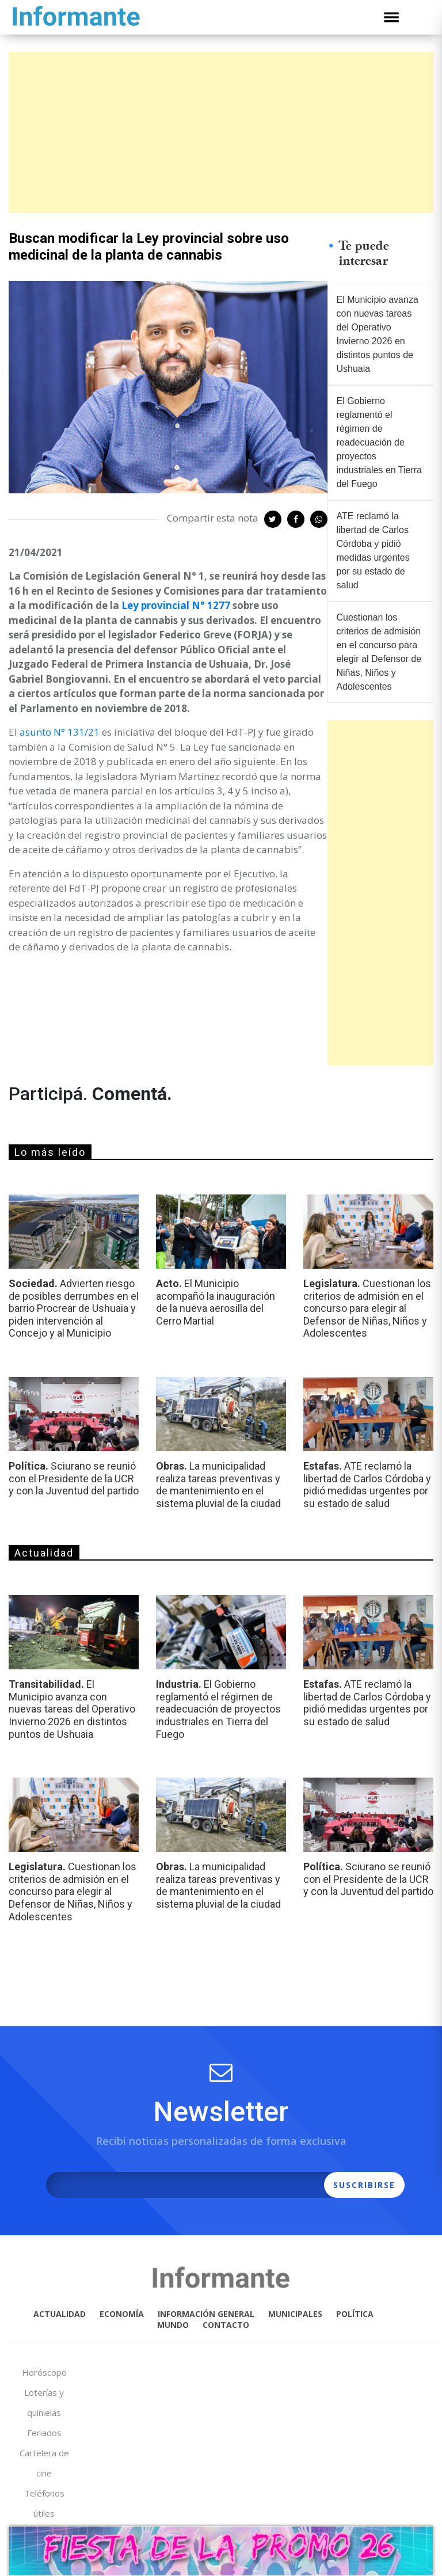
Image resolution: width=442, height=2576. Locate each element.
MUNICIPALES (295, 2313)
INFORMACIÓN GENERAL (206, 2313)
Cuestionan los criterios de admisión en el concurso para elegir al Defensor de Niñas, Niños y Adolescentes (379, 651)
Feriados (44, 2432)
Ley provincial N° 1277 (175, 605)
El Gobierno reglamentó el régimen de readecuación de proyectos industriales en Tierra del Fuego (379, 442)
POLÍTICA (355, 2313)
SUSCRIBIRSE (364, 2184)
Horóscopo (44, 2372)
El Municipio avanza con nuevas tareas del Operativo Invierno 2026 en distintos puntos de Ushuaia (377, 334)
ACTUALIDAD (59, 2313)
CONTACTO (226, 2324)
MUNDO (173, 2324)
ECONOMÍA (122, 2313)
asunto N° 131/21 (60, 732)
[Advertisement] (221, 132)
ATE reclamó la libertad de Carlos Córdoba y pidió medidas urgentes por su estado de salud (373, 550)
